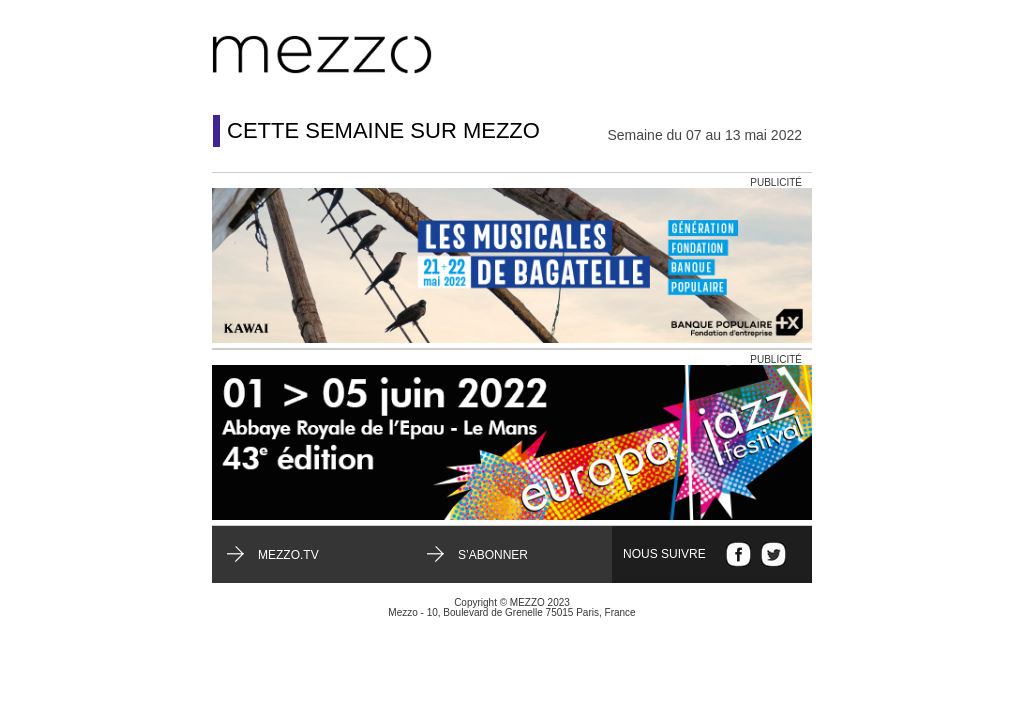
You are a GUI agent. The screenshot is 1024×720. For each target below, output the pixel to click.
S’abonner (493, 555)
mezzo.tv (288, 555)
